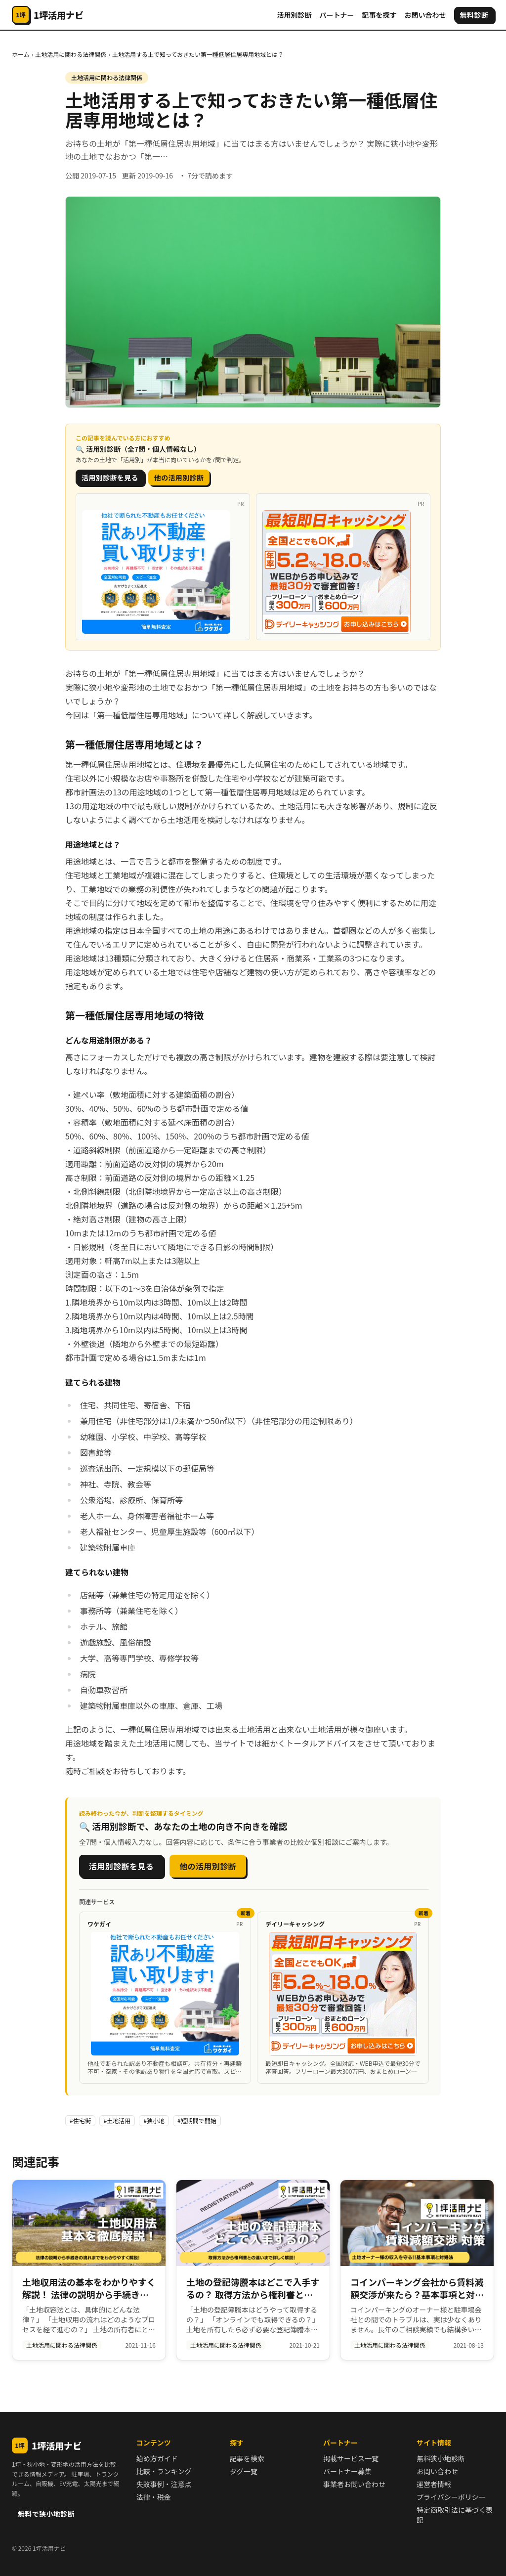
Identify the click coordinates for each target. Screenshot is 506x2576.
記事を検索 (247, 2458)
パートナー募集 (347, 2471)
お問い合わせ (425, 15)
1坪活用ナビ (47, 2445)
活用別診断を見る (110, 477)
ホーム (21, 54)
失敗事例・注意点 (164, 2484)
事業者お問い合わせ (354, 2484)
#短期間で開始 (196, 2120)
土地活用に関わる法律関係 (70, 54)
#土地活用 (117, 2120)
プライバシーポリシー (451, 2497)
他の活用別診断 (179, 477)
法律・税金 (153, 2497)
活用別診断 (294, 15)
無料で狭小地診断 (46, 2514)
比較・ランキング (164, 2471)
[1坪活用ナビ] (48, 15)
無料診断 (474, 15)
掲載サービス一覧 (351, 2458)
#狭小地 (154, 2120)
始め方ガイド (157, 2458)
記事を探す (379, 15)
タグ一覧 (243, 2471)
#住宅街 (80, 2120)
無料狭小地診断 (441, 2458)
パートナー (337, 15)
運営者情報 (434, 2484)
